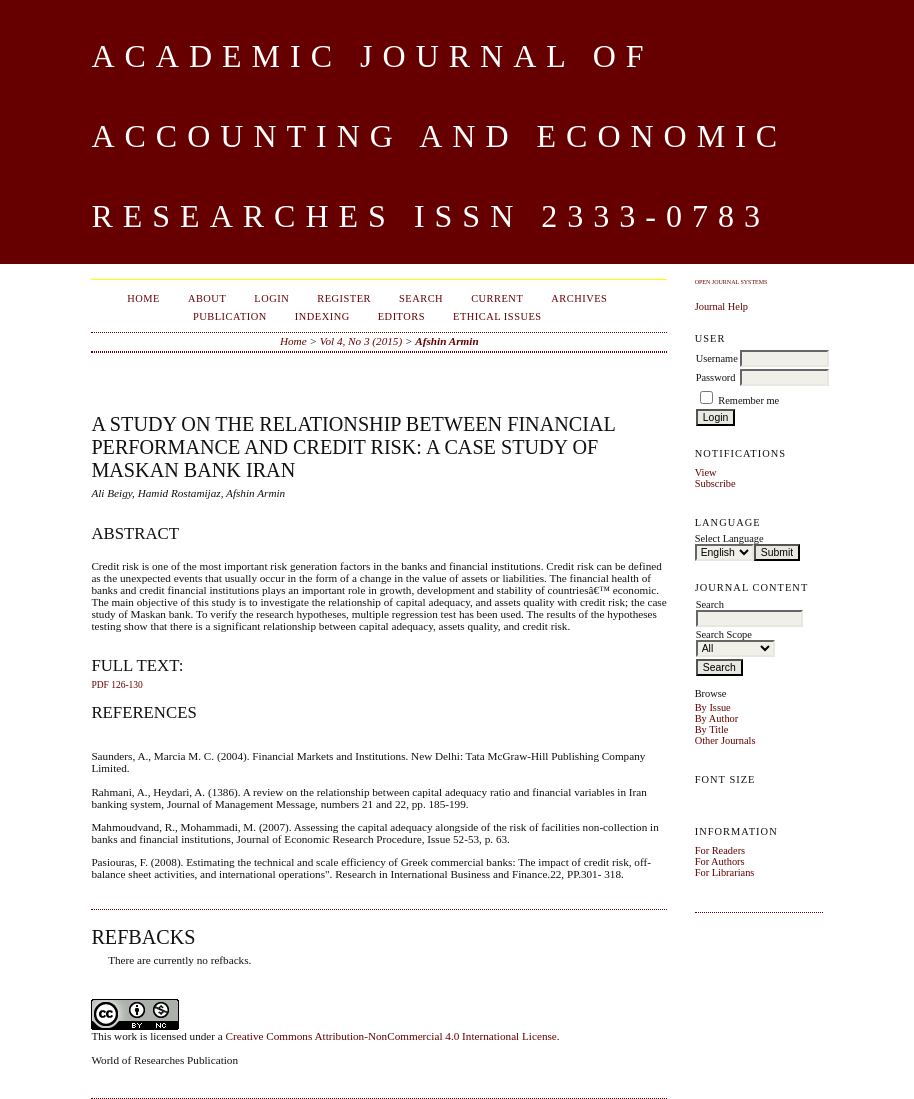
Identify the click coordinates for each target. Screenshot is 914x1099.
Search (421, 298)
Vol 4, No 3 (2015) (361, 341)
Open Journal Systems (731, 282)
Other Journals (725, 740)
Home (143, 298)
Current (497, 298)
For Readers (720, 850)
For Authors (720, 861)
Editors (401, 316)
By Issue (713, 707)
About (207, 298)
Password (716, 377)
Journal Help (721, 306)
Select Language (729, 538)
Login (271, 298)
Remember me (748, 400)
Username (717, 358)
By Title (712, 729)
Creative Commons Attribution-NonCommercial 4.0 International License (391, 1036)
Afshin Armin (446, 341)
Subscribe (715, 483)
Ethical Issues (497, 316)
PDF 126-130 (116, 685)
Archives (579, 298)
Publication (230, 316)
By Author (717, 718)
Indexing (322, 316)
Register (344, 298)
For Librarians (725, 872)
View (706, 472)
